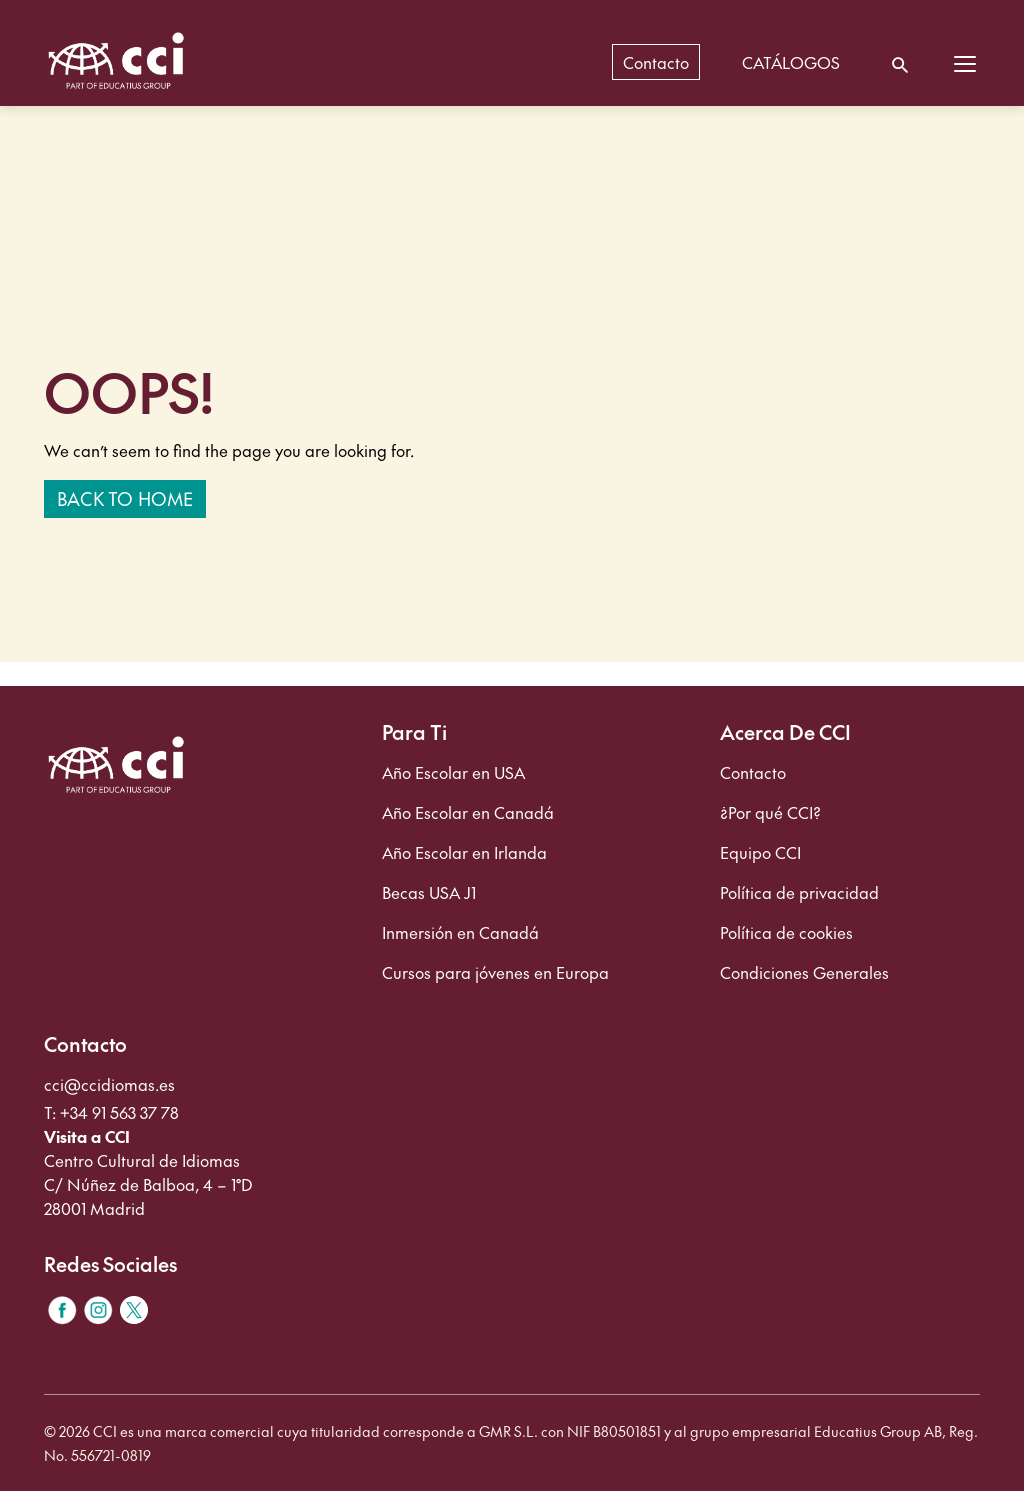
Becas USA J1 (429, 892)
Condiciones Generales (804, 972)
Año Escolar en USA (453, 772)
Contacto (753, 772)
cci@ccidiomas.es (109, 1084)
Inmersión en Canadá (460, 932)
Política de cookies (786, 932)
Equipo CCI (760, 852)
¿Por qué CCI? (770, 812)
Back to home (125, 498)
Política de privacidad (799, 892)
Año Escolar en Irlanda (464, 852)
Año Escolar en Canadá (468, 812)
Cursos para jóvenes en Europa (495, 972)
